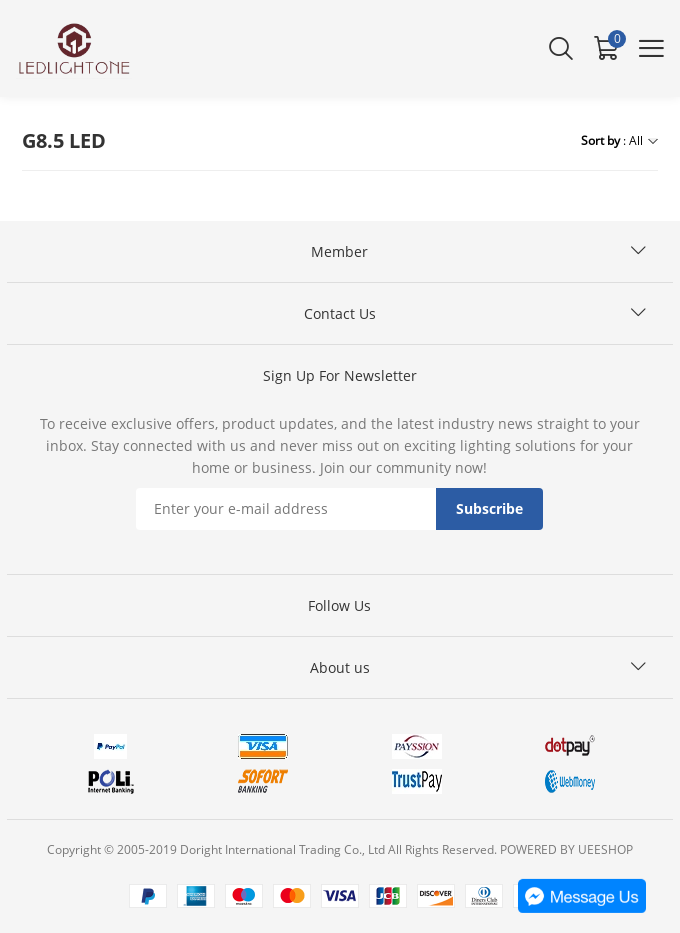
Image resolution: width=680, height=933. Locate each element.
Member (339, 251)
